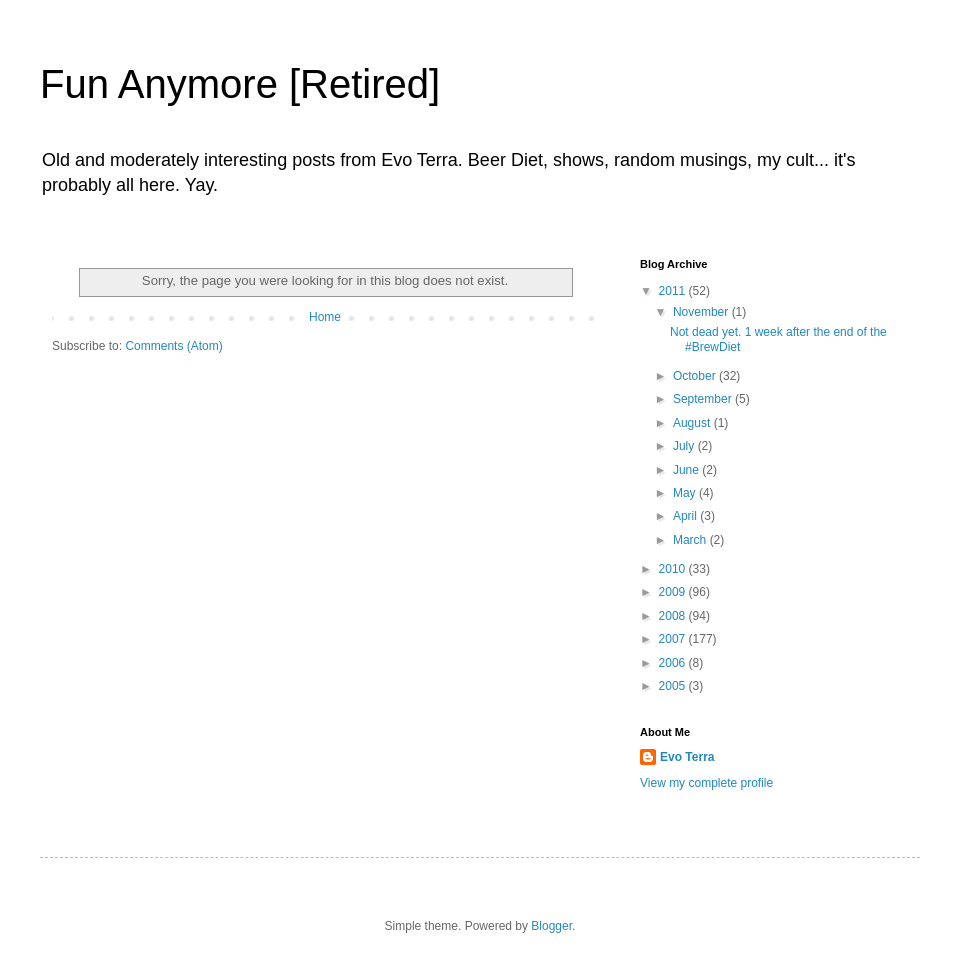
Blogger (551, 926)
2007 (674, 639)
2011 (674, 291)
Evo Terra (687, 757)
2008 (674, 616)
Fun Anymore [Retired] (240, 84)
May (686, 493)
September (704, 399)
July (685, 446)
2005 (674, 686)
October (696, 376)
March (691, 540)
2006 (674, 663)
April (686, 516)
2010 (674, 569)
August (693, 423)
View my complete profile (706, 783)
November (702, 312)
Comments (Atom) (173, 346)
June (687, 470)
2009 (674, 592)
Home (325, 317)
